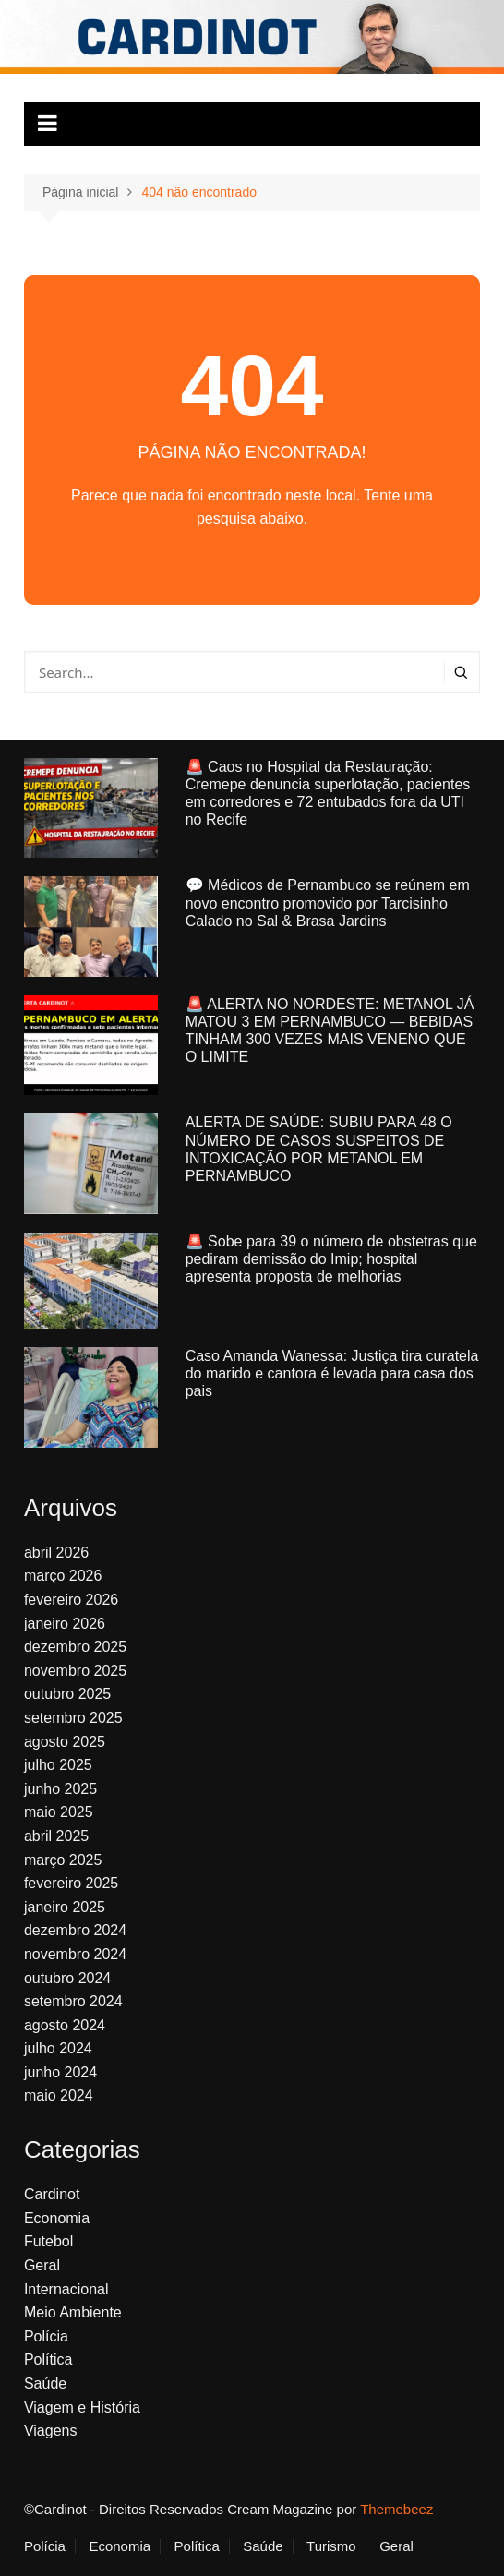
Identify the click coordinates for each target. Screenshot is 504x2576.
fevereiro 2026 (71, 1599)
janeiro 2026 (64, 1623)
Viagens (51, 2430)
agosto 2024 (64, 2025)
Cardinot (51, 2194)
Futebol (48, 2241)
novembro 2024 (75, 1954)
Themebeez (396, 2509)
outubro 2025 (67, 1694)
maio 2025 (58, 1812)
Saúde (45, 2383)
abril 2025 (56, 1836)
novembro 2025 (75, 1671)
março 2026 (63, 1575)
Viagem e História (82, 2407)
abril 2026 (56, 1552)
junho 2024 (60, 2072)
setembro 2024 (73, 2001)
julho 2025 (58, 1765)
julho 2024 (58, 2048)
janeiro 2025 (64, 1907)
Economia (57, 2218)
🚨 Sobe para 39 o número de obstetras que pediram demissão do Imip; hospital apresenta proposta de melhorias (331, 1259)
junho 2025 (60, 1789)
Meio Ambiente (73, 2312)
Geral (42, 2265)
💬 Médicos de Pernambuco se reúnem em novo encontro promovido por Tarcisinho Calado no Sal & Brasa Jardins (328, 902)
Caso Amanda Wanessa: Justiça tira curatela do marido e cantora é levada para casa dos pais (332, 1373)
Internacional (66, 2289)
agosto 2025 (64, 1742)
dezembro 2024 (75, 1930)
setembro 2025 (73, 1718)
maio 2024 (58, 2095)
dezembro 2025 (75, 1647)
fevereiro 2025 (71, 1883)
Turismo (331, 2546)
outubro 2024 (67, 1978)
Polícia (46, 2336)
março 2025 (63, 1860)
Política (48, 2359)
